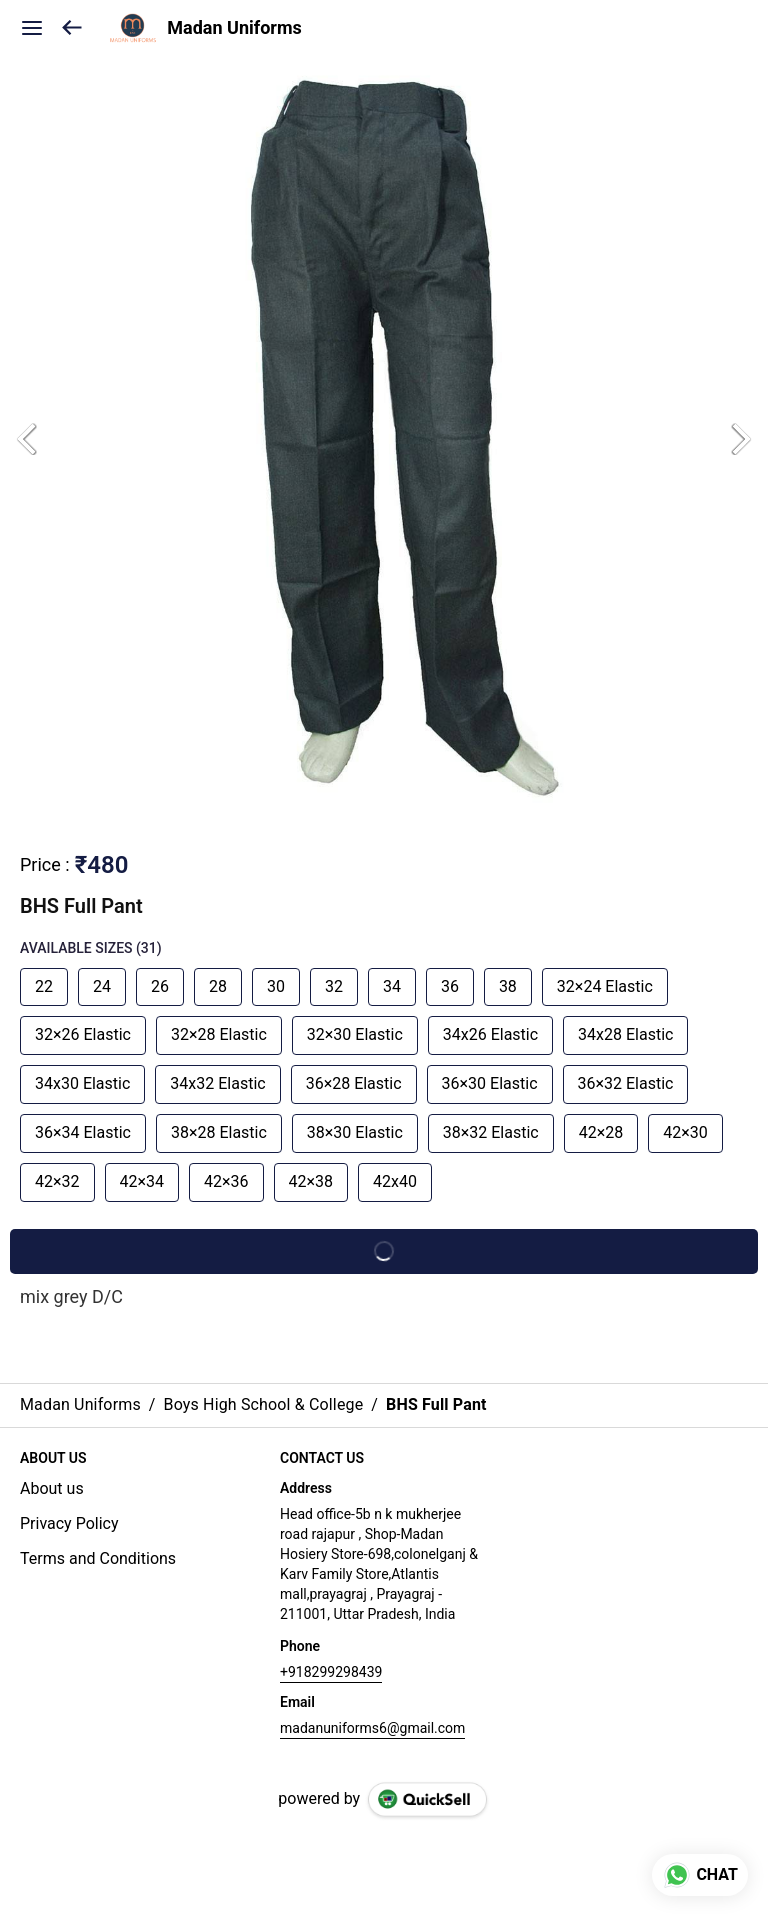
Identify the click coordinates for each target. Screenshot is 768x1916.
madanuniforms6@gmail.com (372, 1728)
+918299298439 (331, 1672)
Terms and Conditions (98, 1558)
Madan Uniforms (234, 28)
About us (52, 1488)
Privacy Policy (69, 1523)
